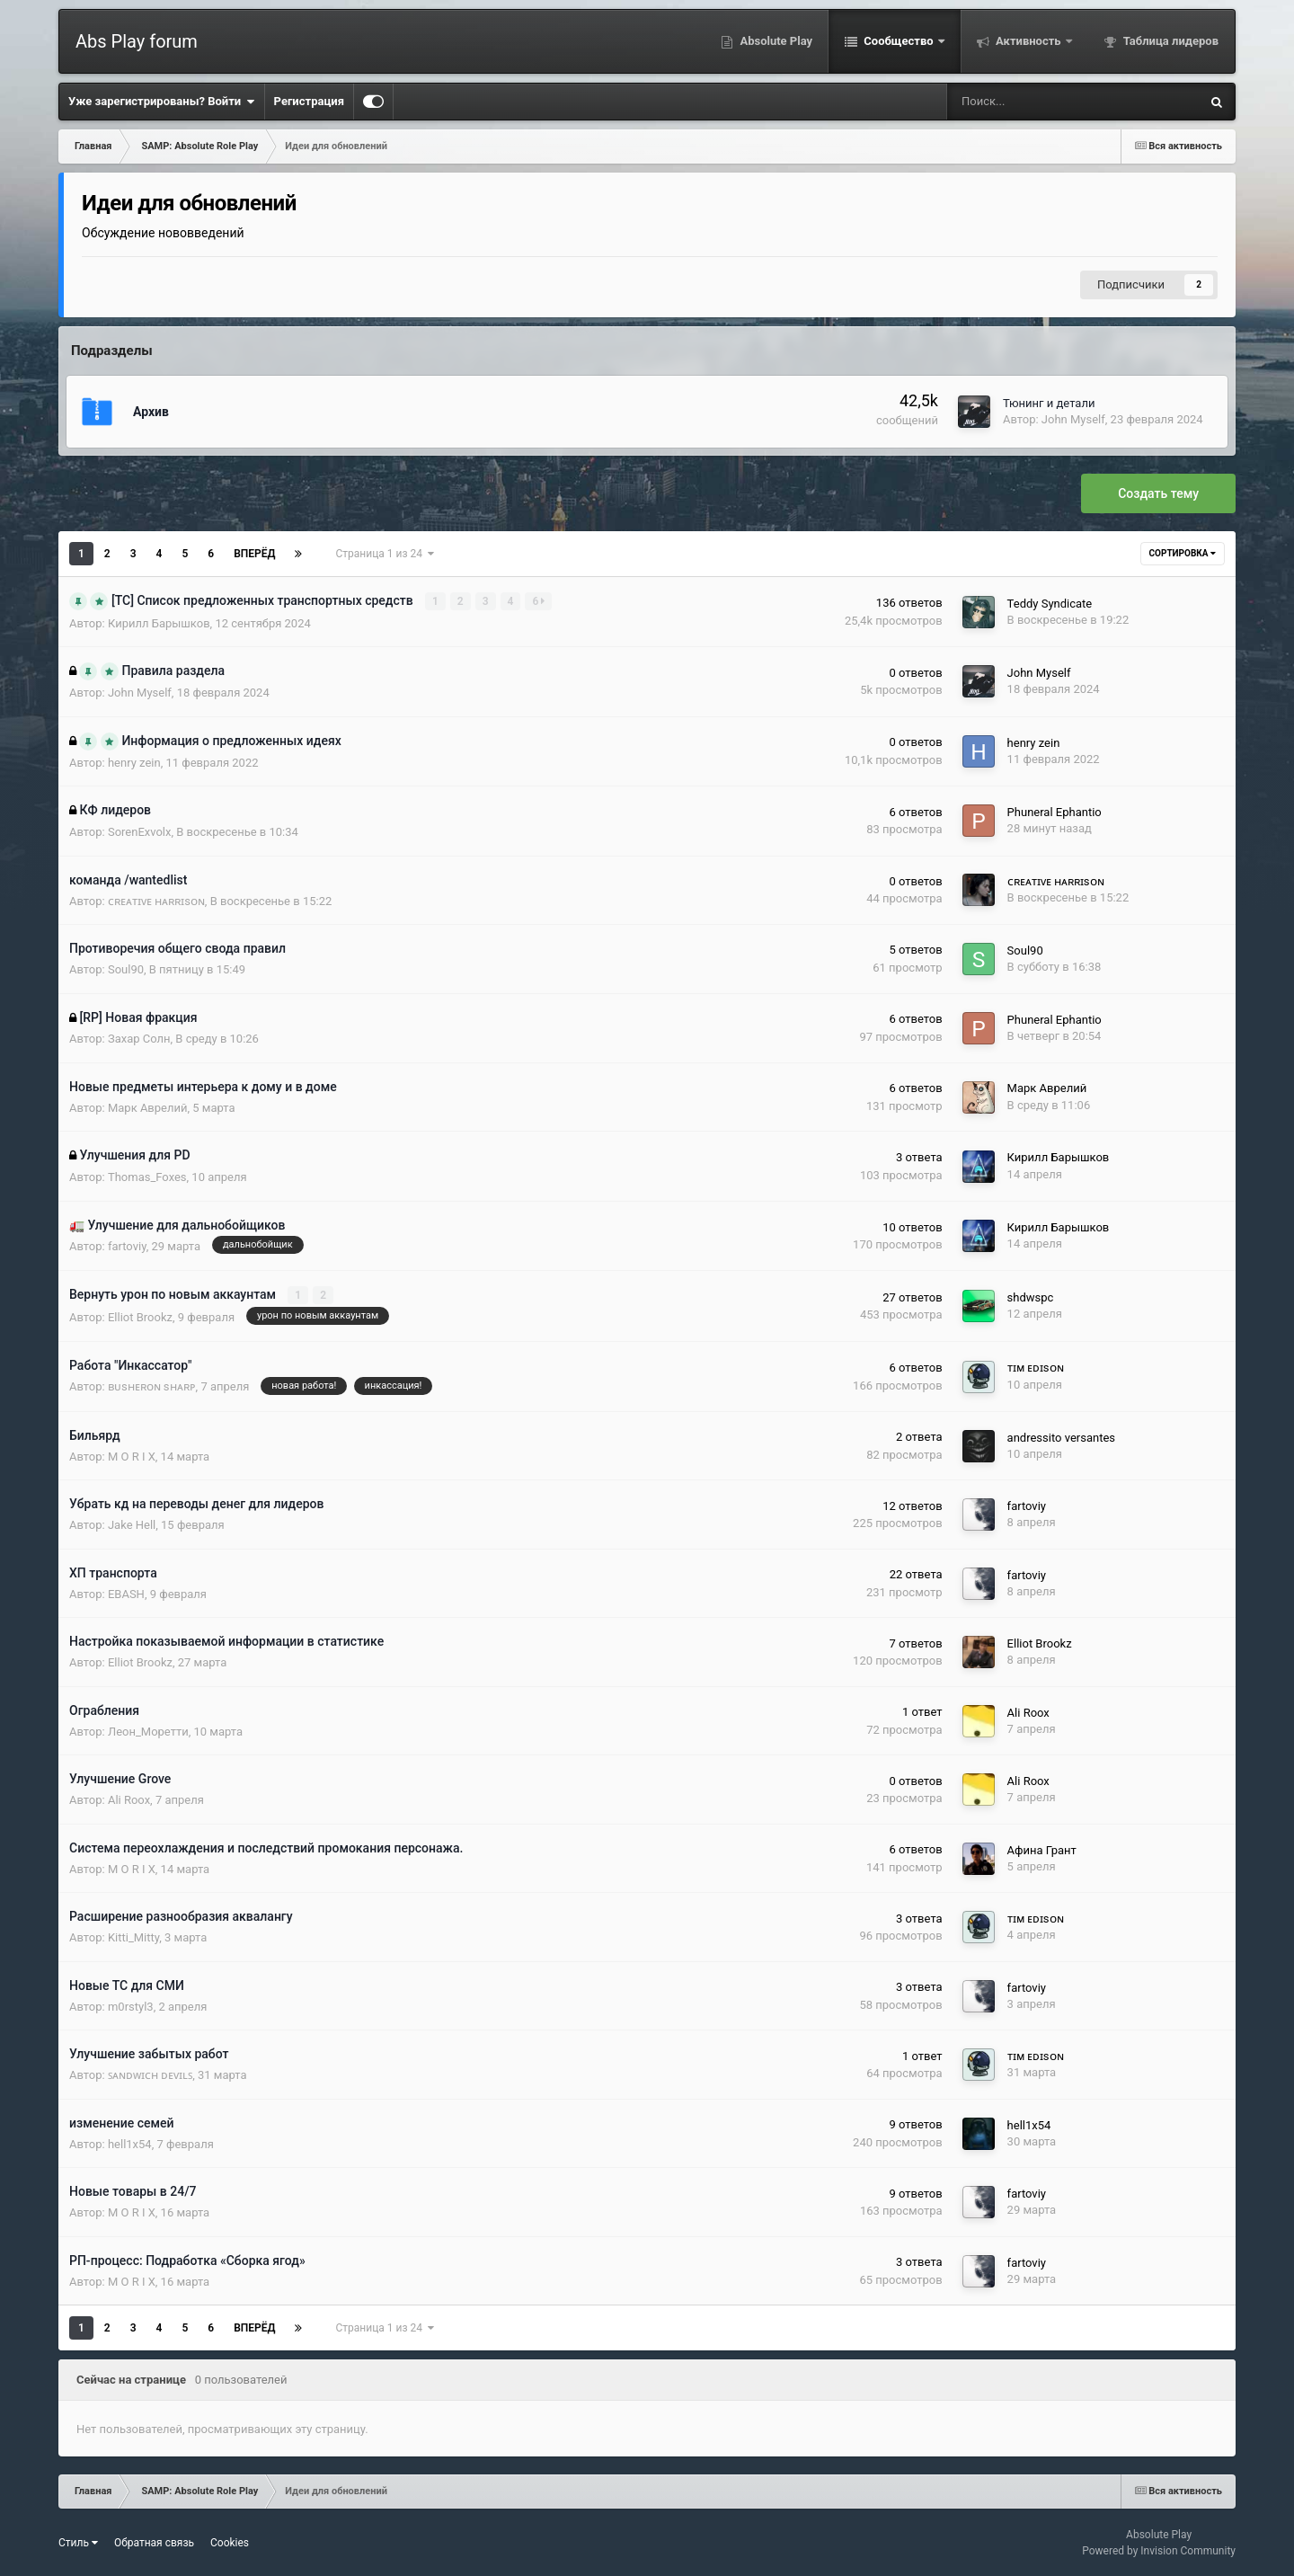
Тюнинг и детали (1049, 403)
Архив (151, 411)
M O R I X (131, 1455)
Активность (1028, 41)
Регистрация (309, 101)
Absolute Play (774, 41)
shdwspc (1030, 1297)
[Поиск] (1016, 102)
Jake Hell (131, 1525)
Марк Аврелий (148, 1108)
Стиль (78, 2542)
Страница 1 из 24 (384, 553)
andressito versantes (1061, 1436)
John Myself (1073, 419)
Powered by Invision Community (1159, 2550)
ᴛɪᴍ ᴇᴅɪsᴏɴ (1035, 1367)
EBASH (126, 1593)
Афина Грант (1042, 1849)
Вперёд (254, 553)
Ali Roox (1028, 1712)
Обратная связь (154, 2542)
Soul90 (126, 969)
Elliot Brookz (140, 1316)
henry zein (134, 761)
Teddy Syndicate (1050, 602)
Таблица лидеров (1170, 41)
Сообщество (898, 41)
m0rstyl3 (131, 2005)
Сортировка (1182, 553)
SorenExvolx (140, 832)
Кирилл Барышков (159, 622)
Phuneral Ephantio (1054, 812)
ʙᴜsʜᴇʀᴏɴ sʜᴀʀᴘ (152, 1386)
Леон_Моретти (148, 1730)
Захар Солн (139, 1038)
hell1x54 (130, 2143)
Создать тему (1158, 493)
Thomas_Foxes (147, 1177)
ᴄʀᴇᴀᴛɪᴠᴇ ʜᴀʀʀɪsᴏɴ (156, 900)
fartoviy (127, 1245)
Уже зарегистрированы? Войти (161, 102)
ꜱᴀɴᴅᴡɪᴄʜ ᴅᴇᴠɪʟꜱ (150, 2075)
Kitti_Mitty (133, 1937)
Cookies (229, 2542)
